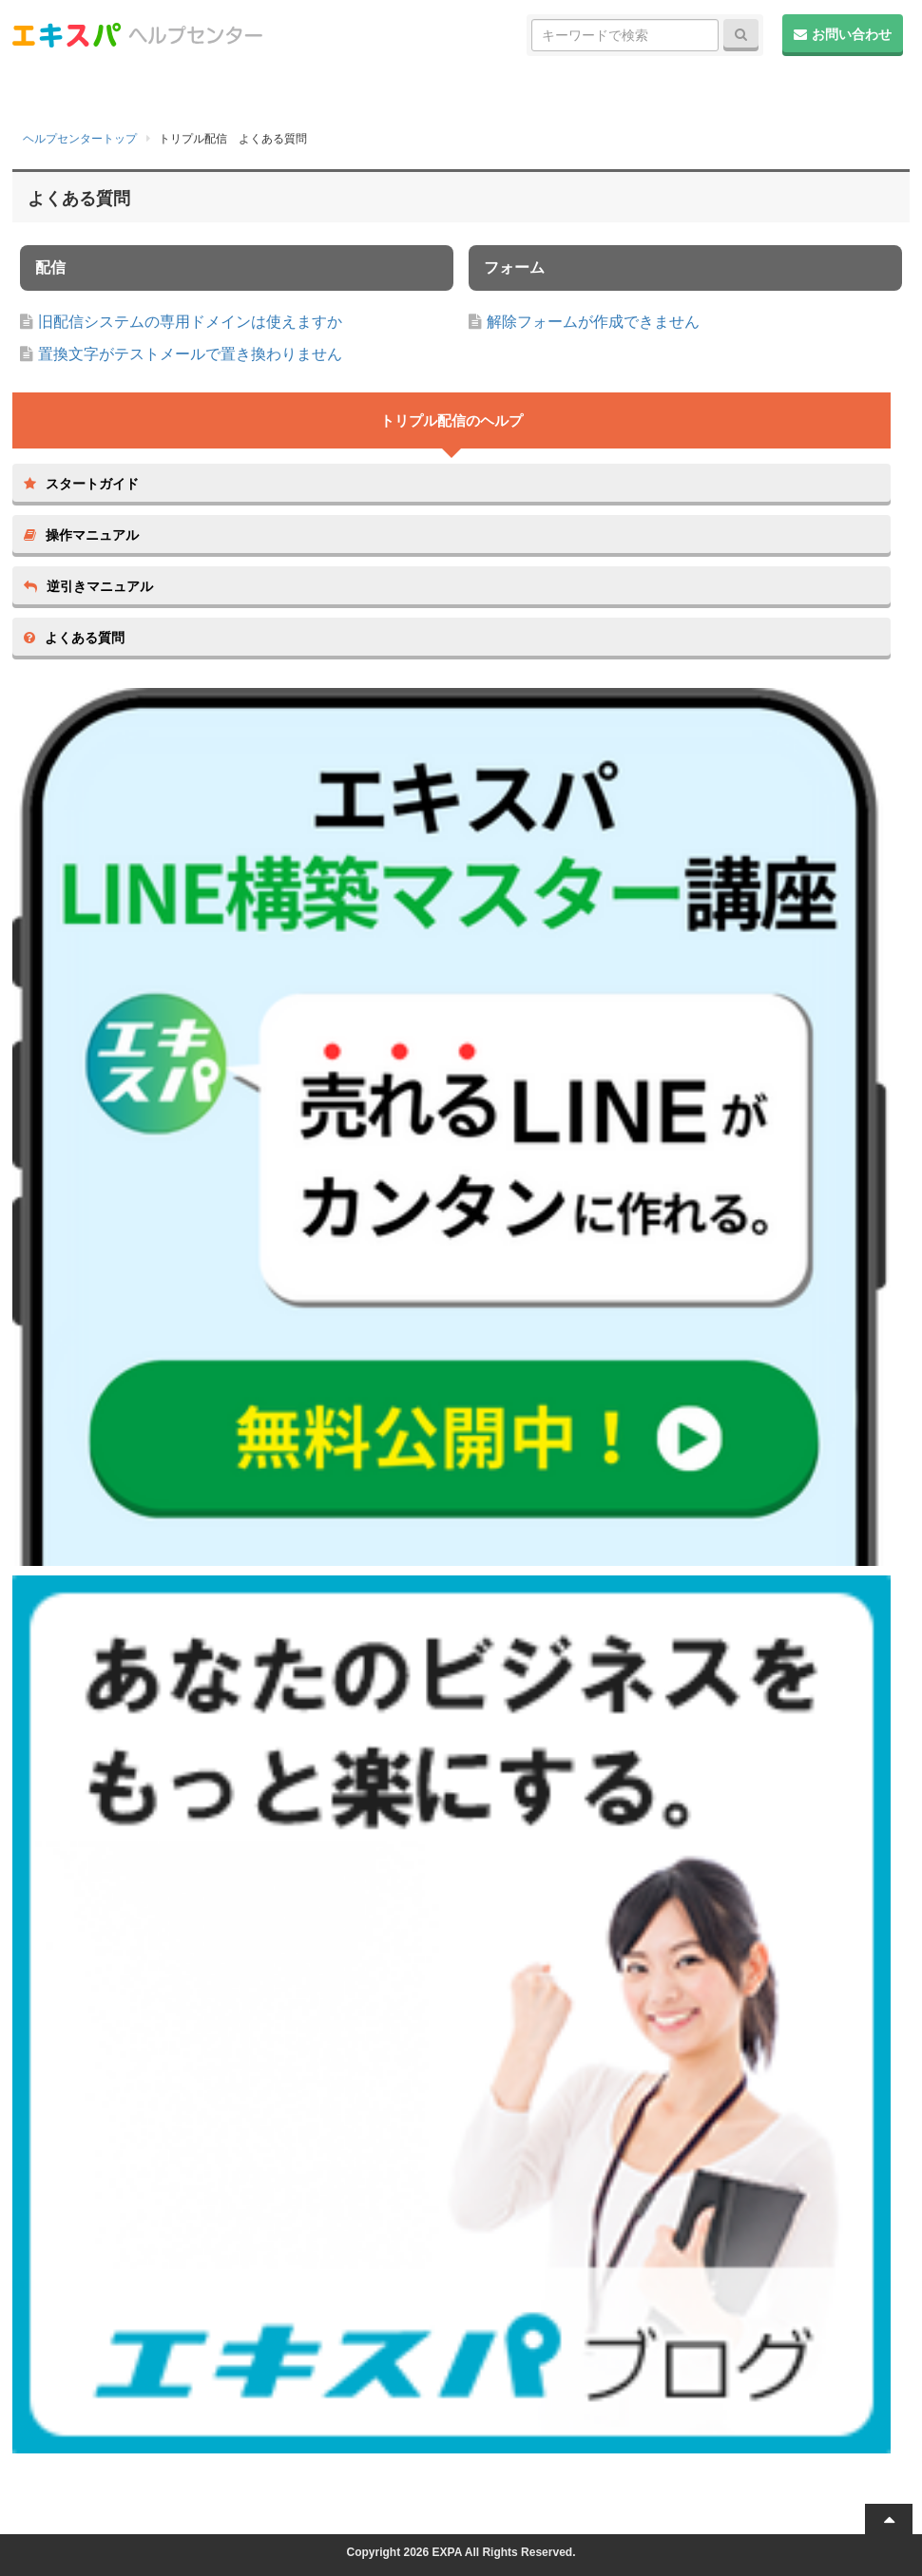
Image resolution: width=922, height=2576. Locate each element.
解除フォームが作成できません (593, 322)
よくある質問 (74, 637)
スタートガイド (81, 483)
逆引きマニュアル (88, 586)
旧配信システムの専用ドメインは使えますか (190, 322)
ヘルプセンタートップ (80, 138)
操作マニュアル (81, 535)
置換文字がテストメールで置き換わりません (190, 354)
